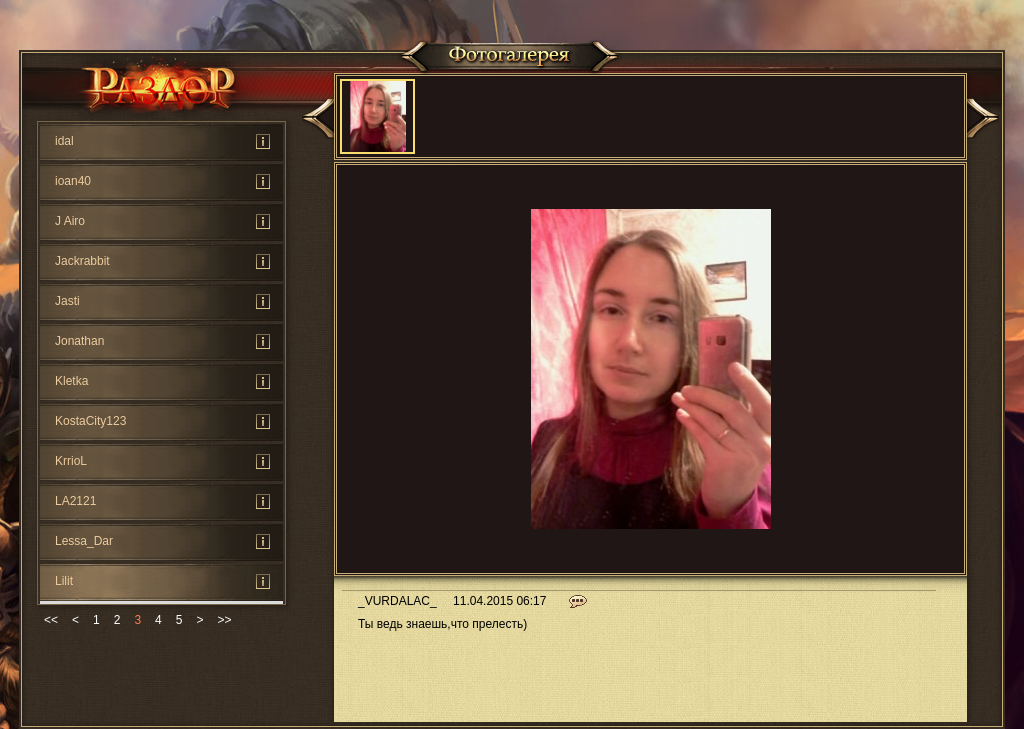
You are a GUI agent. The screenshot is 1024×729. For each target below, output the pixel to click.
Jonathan (79, 341)
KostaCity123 (90, 421)
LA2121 (75, 501)
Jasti (67, 301)
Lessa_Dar (84, 541)
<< (51, 620)
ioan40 (73, 181)
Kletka (71, 381)
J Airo (70, 221)
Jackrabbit (82, 261)
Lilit (64, 581)
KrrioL (71, 461)
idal (64, 141)
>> (224, 620)
